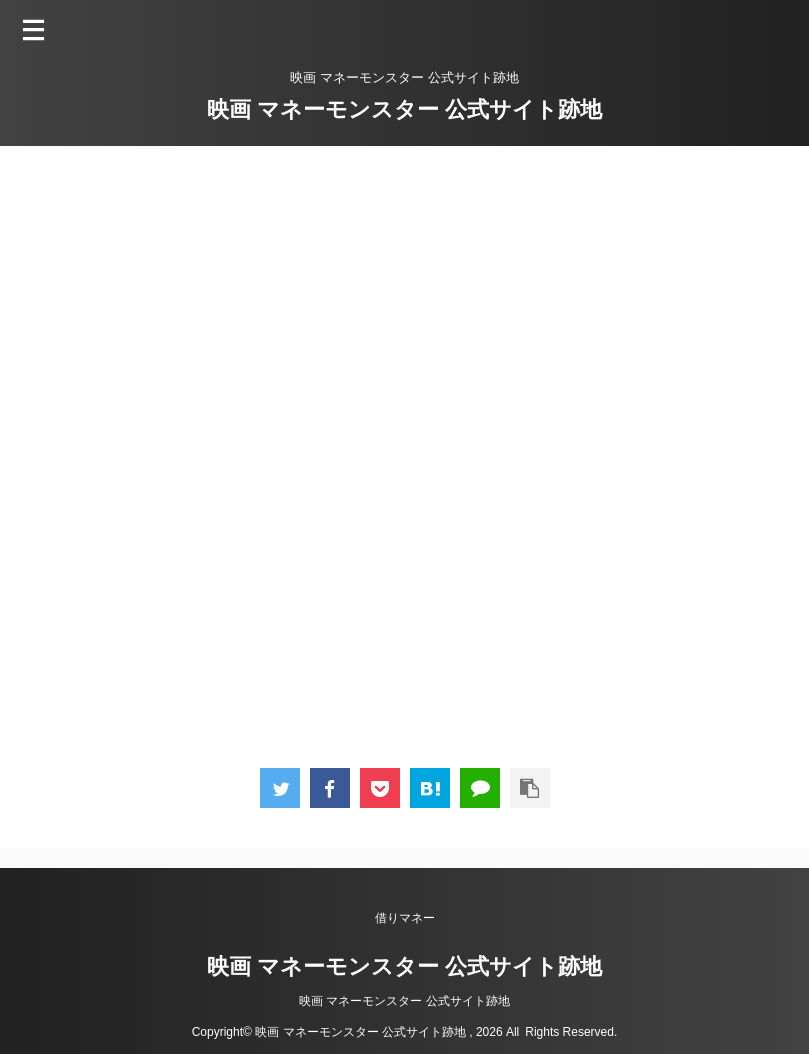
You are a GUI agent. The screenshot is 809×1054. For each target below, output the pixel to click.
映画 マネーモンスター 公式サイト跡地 (404, 109)
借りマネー (405, 918)
